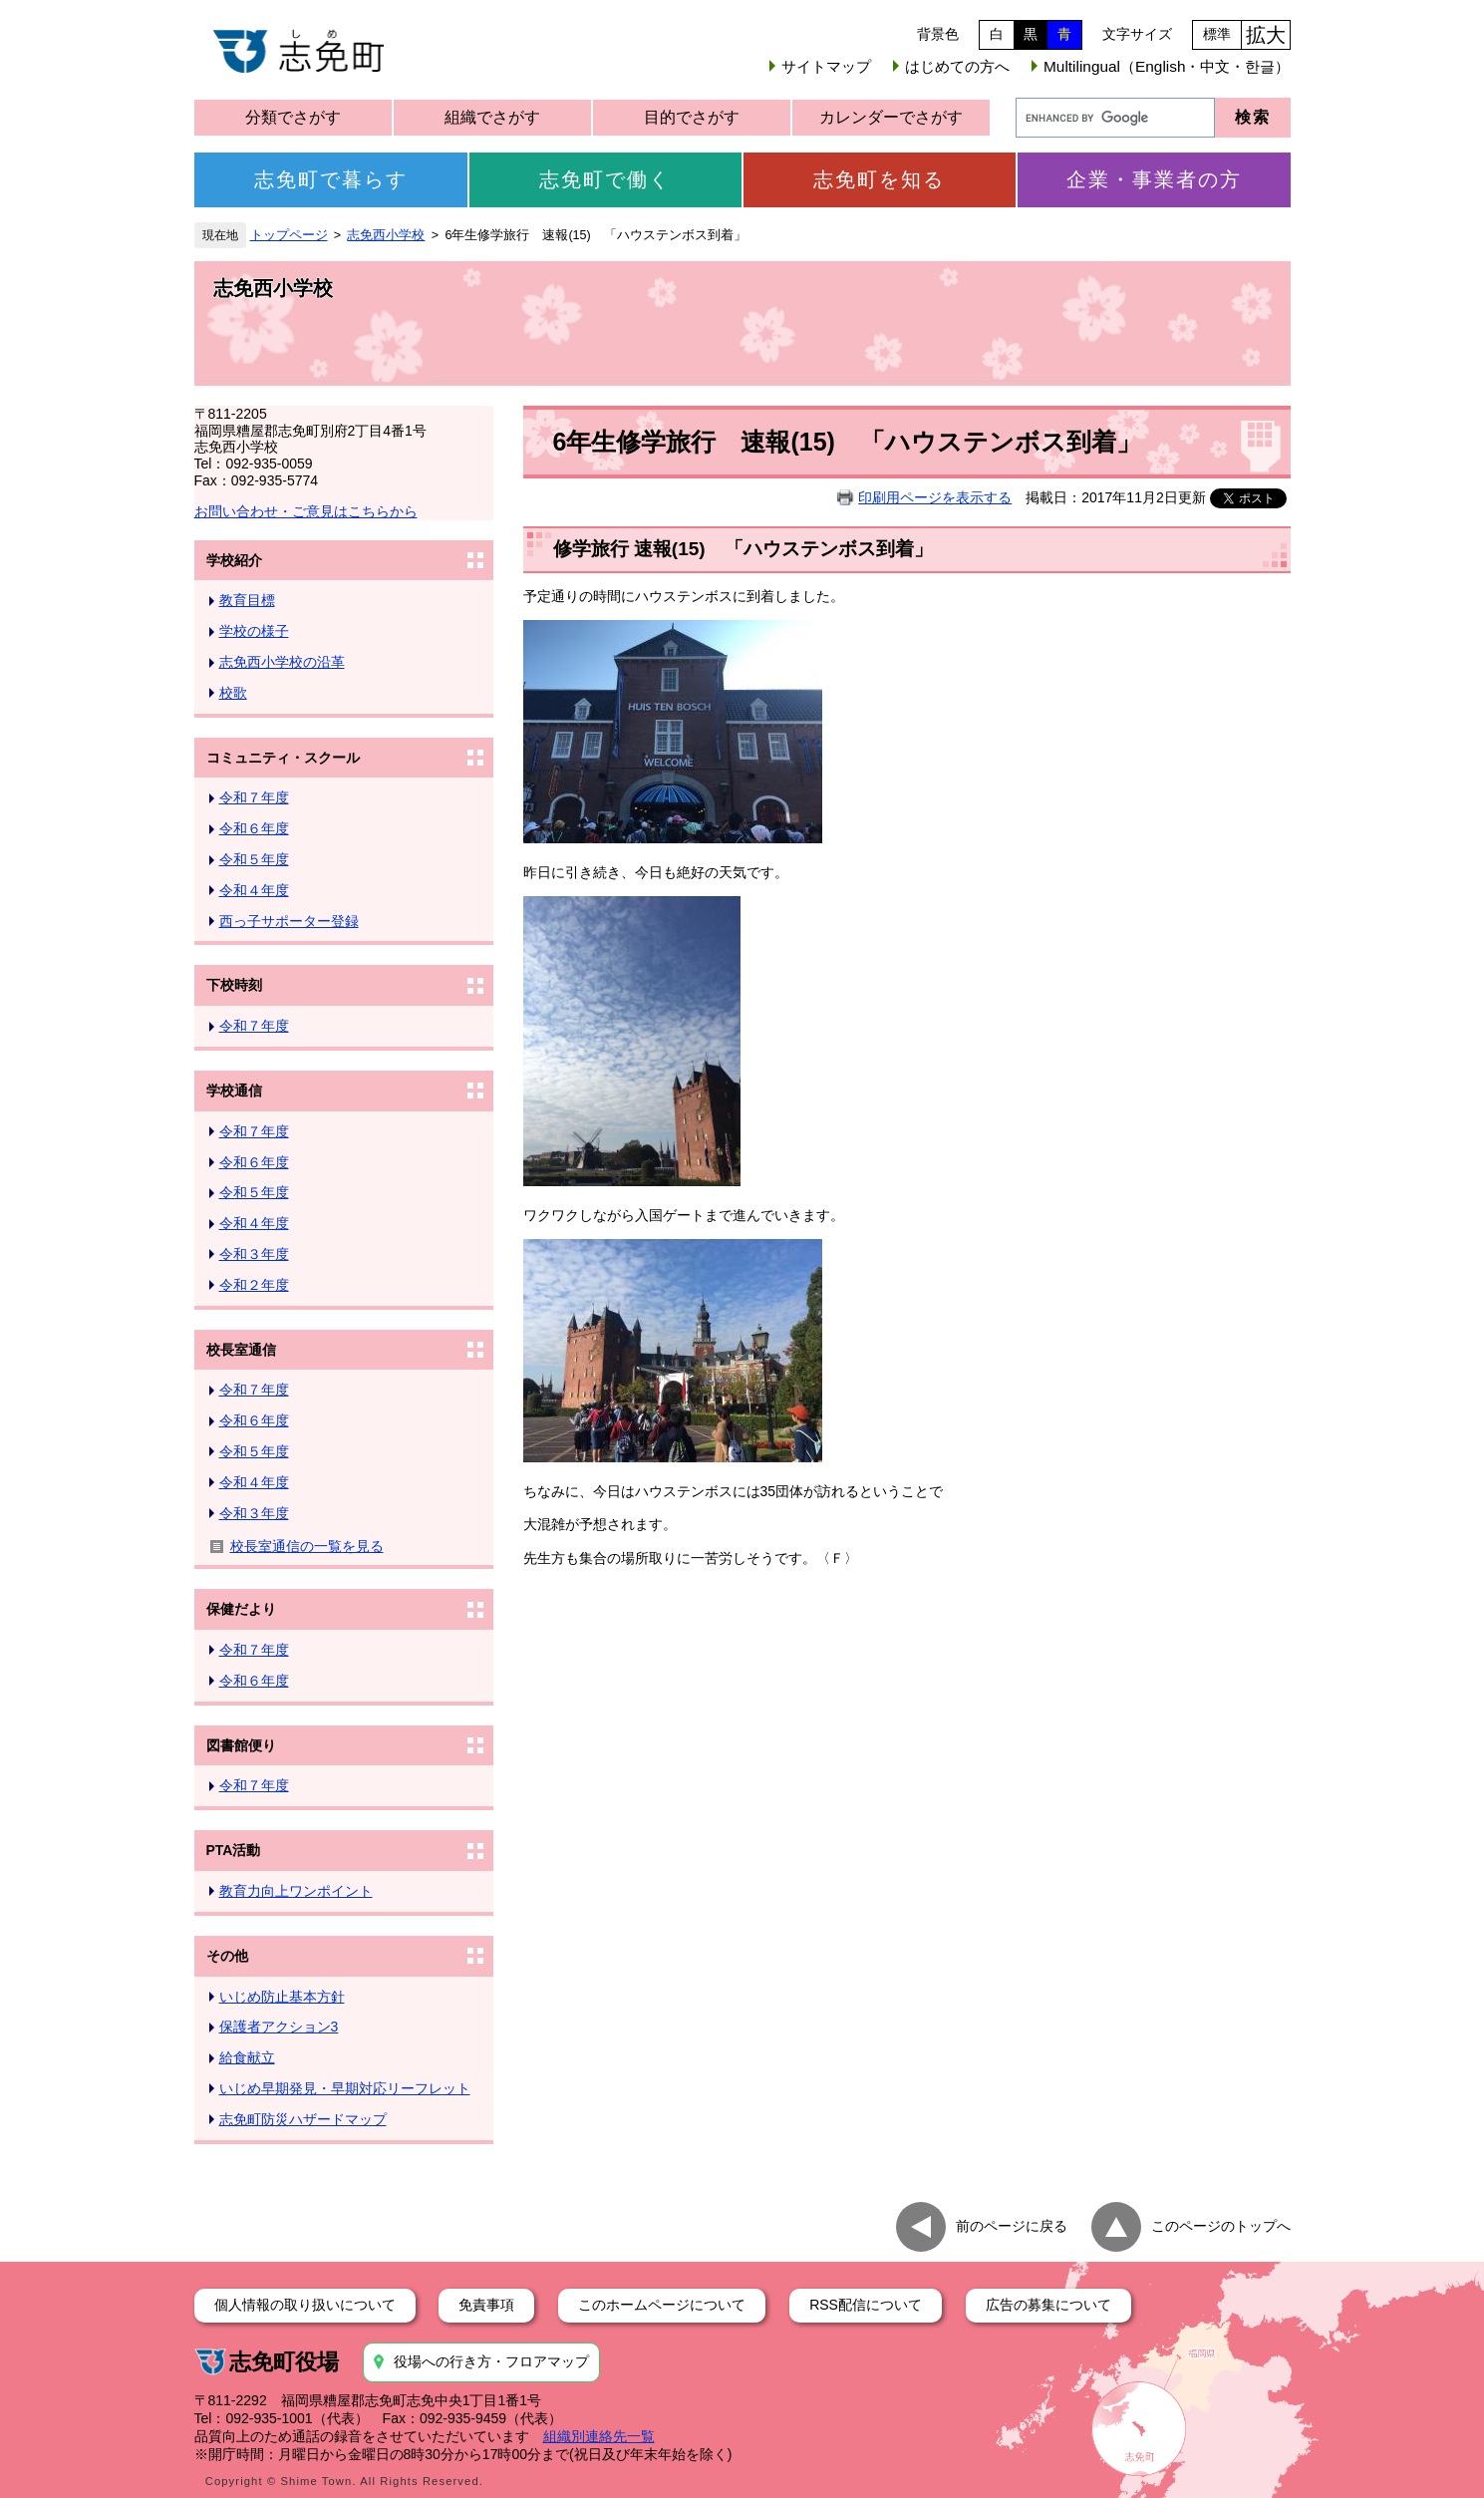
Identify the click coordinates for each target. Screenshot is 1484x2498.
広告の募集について (1048, 2305)
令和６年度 (254, 828)
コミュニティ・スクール (283, 758)
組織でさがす (492, 117)
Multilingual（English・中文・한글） (1166, 66)
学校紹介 (234, 560)
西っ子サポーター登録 (289, 921)
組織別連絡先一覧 (599, 2436)
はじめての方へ (957, 66)
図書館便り (241, 1745)
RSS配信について (865, 2305)
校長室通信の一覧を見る (307, 1546)
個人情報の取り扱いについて (305, 2305)
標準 (1217, 34)
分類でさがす (293, 117)
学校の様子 (254, 631)
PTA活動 (233, 1850)
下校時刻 (234, 985)
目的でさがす (692, 117)
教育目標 (247, 600)
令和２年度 (254, 1285)
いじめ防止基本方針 (282, 1997)
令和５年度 (254, 859)
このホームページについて (661, 2305)
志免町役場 (284, 2361)
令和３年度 (254, 1254)
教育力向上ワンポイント (296, 1891)
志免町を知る (879, 179)
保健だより (241, 1609)
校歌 (233, 693)
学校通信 (234, 1090)
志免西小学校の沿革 (282, 662)
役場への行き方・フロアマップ (491, 2361)
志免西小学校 (386, 235)
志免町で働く (605, 179)
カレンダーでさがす (891, 117)
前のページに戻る (1011, 2225)
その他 (227, 1956)
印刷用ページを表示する (935, 497)
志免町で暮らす (331, 179)
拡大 (1266, 35)
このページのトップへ (1221, 2225)
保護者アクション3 (279, 2026)
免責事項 (486, 2305)
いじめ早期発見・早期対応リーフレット (344, 2088)
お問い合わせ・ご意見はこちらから (306, 511)
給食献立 (247, 2057)
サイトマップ (826, 66)
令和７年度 (254, 797)
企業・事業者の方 (1154, 179)
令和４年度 (254, 890)
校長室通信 (241, 1350)
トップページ (289, 235)
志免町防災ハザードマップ (303, 2119)
